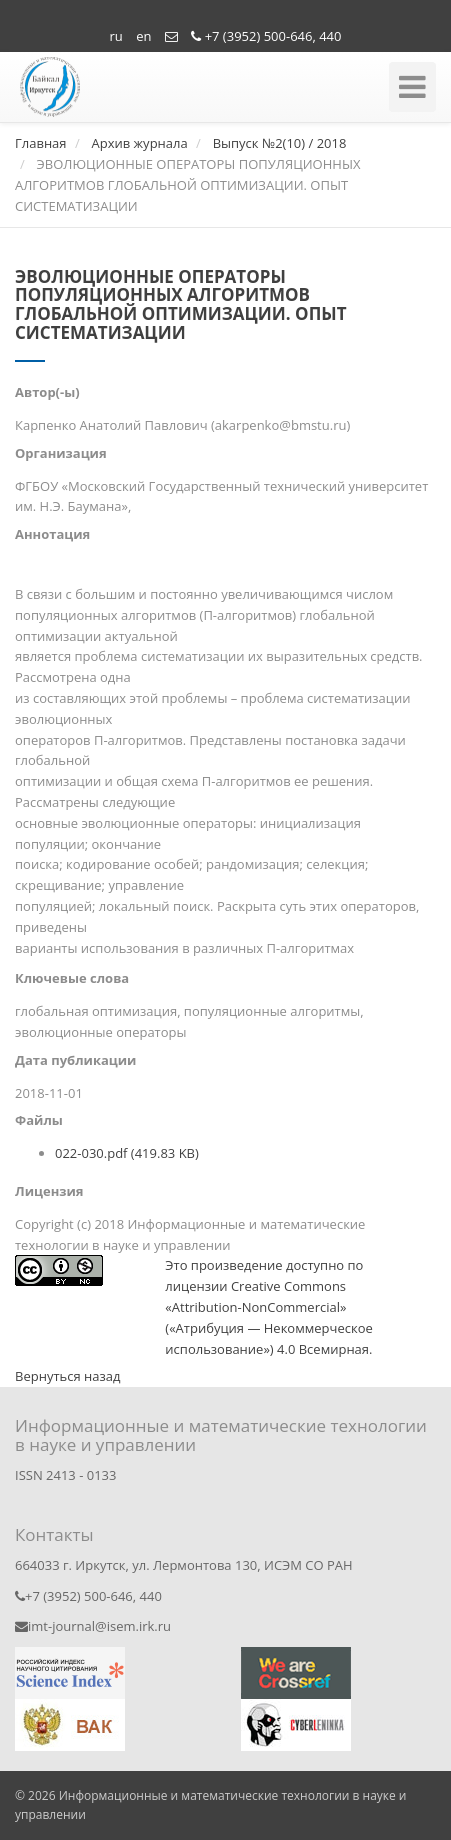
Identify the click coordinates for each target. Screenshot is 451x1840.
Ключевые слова (72, 978)
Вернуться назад (67, 1376)
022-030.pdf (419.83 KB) (127, 1153)
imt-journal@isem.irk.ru (93, 1626)
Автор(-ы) (47, 392)
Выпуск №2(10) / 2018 (280, 143)
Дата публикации (75, 1060)
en (143, 36)
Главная (41, 143)
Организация (61, 453)
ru (116, 36)
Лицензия (49, 1191)
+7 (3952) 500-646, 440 (266, 36)
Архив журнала (139, 143)
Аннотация (52, 534)
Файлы (39, 1120)
